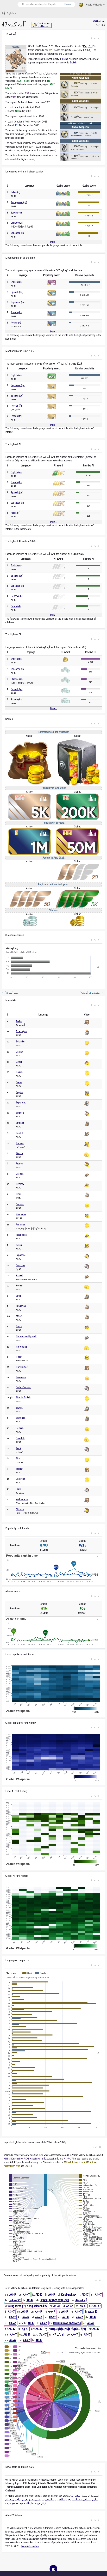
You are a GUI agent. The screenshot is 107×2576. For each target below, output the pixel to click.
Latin (18, 1295)
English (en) (16, 281)
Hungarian (21, 1214)
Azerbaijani (21, 1031)
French (19, 1163)
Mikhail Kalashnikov (13, 2158)
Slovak (19, 1407)
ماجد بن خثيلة (13, 2499)
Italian (65, 59)
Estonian (20, 1122)
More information (30, 2546)
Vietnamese (22, 1499)
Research (68, 4)
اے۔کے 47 (58, 2334)
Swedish (20, 1438)
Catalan (19, 1051)
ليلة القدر (62, 2499)
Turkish (19, 1468)
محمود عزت (12, 2503)
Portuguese (22, 1367)
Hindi (18, 1194)
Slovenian (20, 1417)
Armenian (20, 1224)
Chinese (20, 1509)
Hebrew (20, 1184)
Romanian (21, 1377)
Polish (19, 1356)
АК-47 (38, 2311)
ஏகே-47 (41, 2334)
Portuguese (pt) (19, 202)
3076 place (22, 80)
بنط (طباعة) (10, 992)
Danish (19, 1072)
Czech (19, 1061)
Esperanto (21, 1102)
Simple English (23, 1397)
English (9, 13)
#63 (82, 1608)
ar (25, 21)
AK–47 (97, 2306)
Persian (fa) (17, 405)
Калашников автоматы (67, 2323)
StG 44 (28, 2165)
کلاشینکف (15, 2300)
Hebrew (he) (17, 596)
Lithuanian (21, 1306)
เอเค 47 (92, 2311)
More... (53, 241)
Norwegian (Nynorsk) (26, 1336)
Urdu (18, 1489)
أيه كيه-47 (88, 46)
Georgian (20, 1265)
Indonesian (21, 1234)
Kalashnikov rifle (38, 2158)
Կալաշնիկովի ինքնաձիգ (67, 2329)
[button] (91, 38)
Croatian (20, 1204)
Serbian (20, 1428)
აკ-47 (25, 2329)
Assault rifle (53, 2158)
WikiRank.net (99, 21)
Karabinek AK (68, 2294)
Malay (19, 1316)
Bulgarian (20, 1041)
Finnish (19, 1153)
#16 (44, 1608)
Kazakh (19, 1275)
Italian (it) (15, 192)
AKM (26, 2158)
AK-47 (12, 2294)
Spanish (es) (17, 292)
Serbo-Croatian (23, 1387)
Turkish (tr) (16, 212)
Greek (19, 1082)
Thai (18, 1458)
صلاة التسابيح (75, 2499)
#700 (44, 1545)
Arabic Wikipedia (92, 4)
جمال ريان (75, 2495)
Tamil (18, 1448)
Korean (19, 1285)
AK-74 (67, 2158)
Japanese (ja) (18, 232)
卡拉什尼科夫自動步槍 (54, 2300)
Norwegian (21, 1346)
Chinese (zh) (17, 222)
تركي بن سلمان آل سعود (33, 2503)
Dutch (19, 1326)
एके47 (51, 2311)
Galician (20, 1173)
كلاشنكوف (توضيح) (91, 992)
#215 (82, 1545)
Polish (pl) (16, 322)
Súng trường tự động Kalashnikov (27, 2306)
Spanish (20, 1112)
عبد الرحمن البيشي (46, 2499)
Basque (19, 1133)
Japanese (21, 1255)
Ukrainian (20, 1478)
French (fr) (16, 312)
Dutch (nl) (16, 606)
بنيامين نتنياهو (91, 2499)
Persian (20, 1143)
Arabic (19, 1021)
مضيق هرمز (28, 2499)
